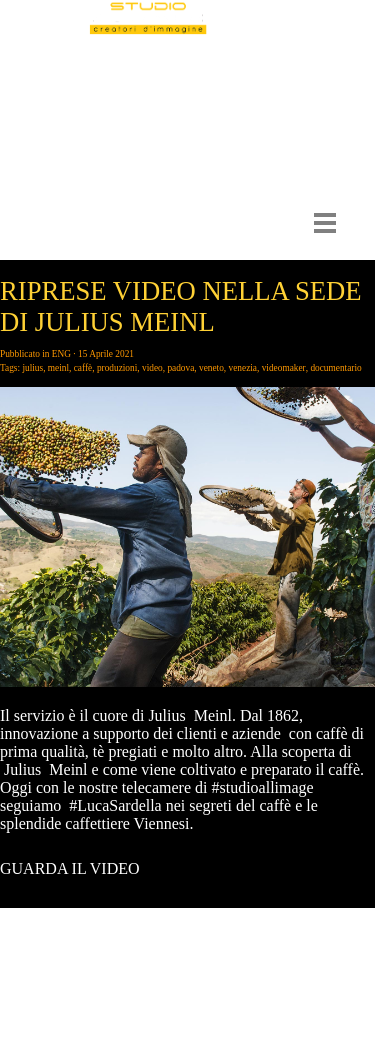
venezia (243, 368)
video (152, 368)
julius (32, 368)
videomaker (284, 368)
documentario (335, 368)
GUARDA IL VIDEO (70, 868)
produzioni (117, 368)
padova (180, 368)
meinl (58, 368)
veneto (211, 368)
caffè (83, 368)
